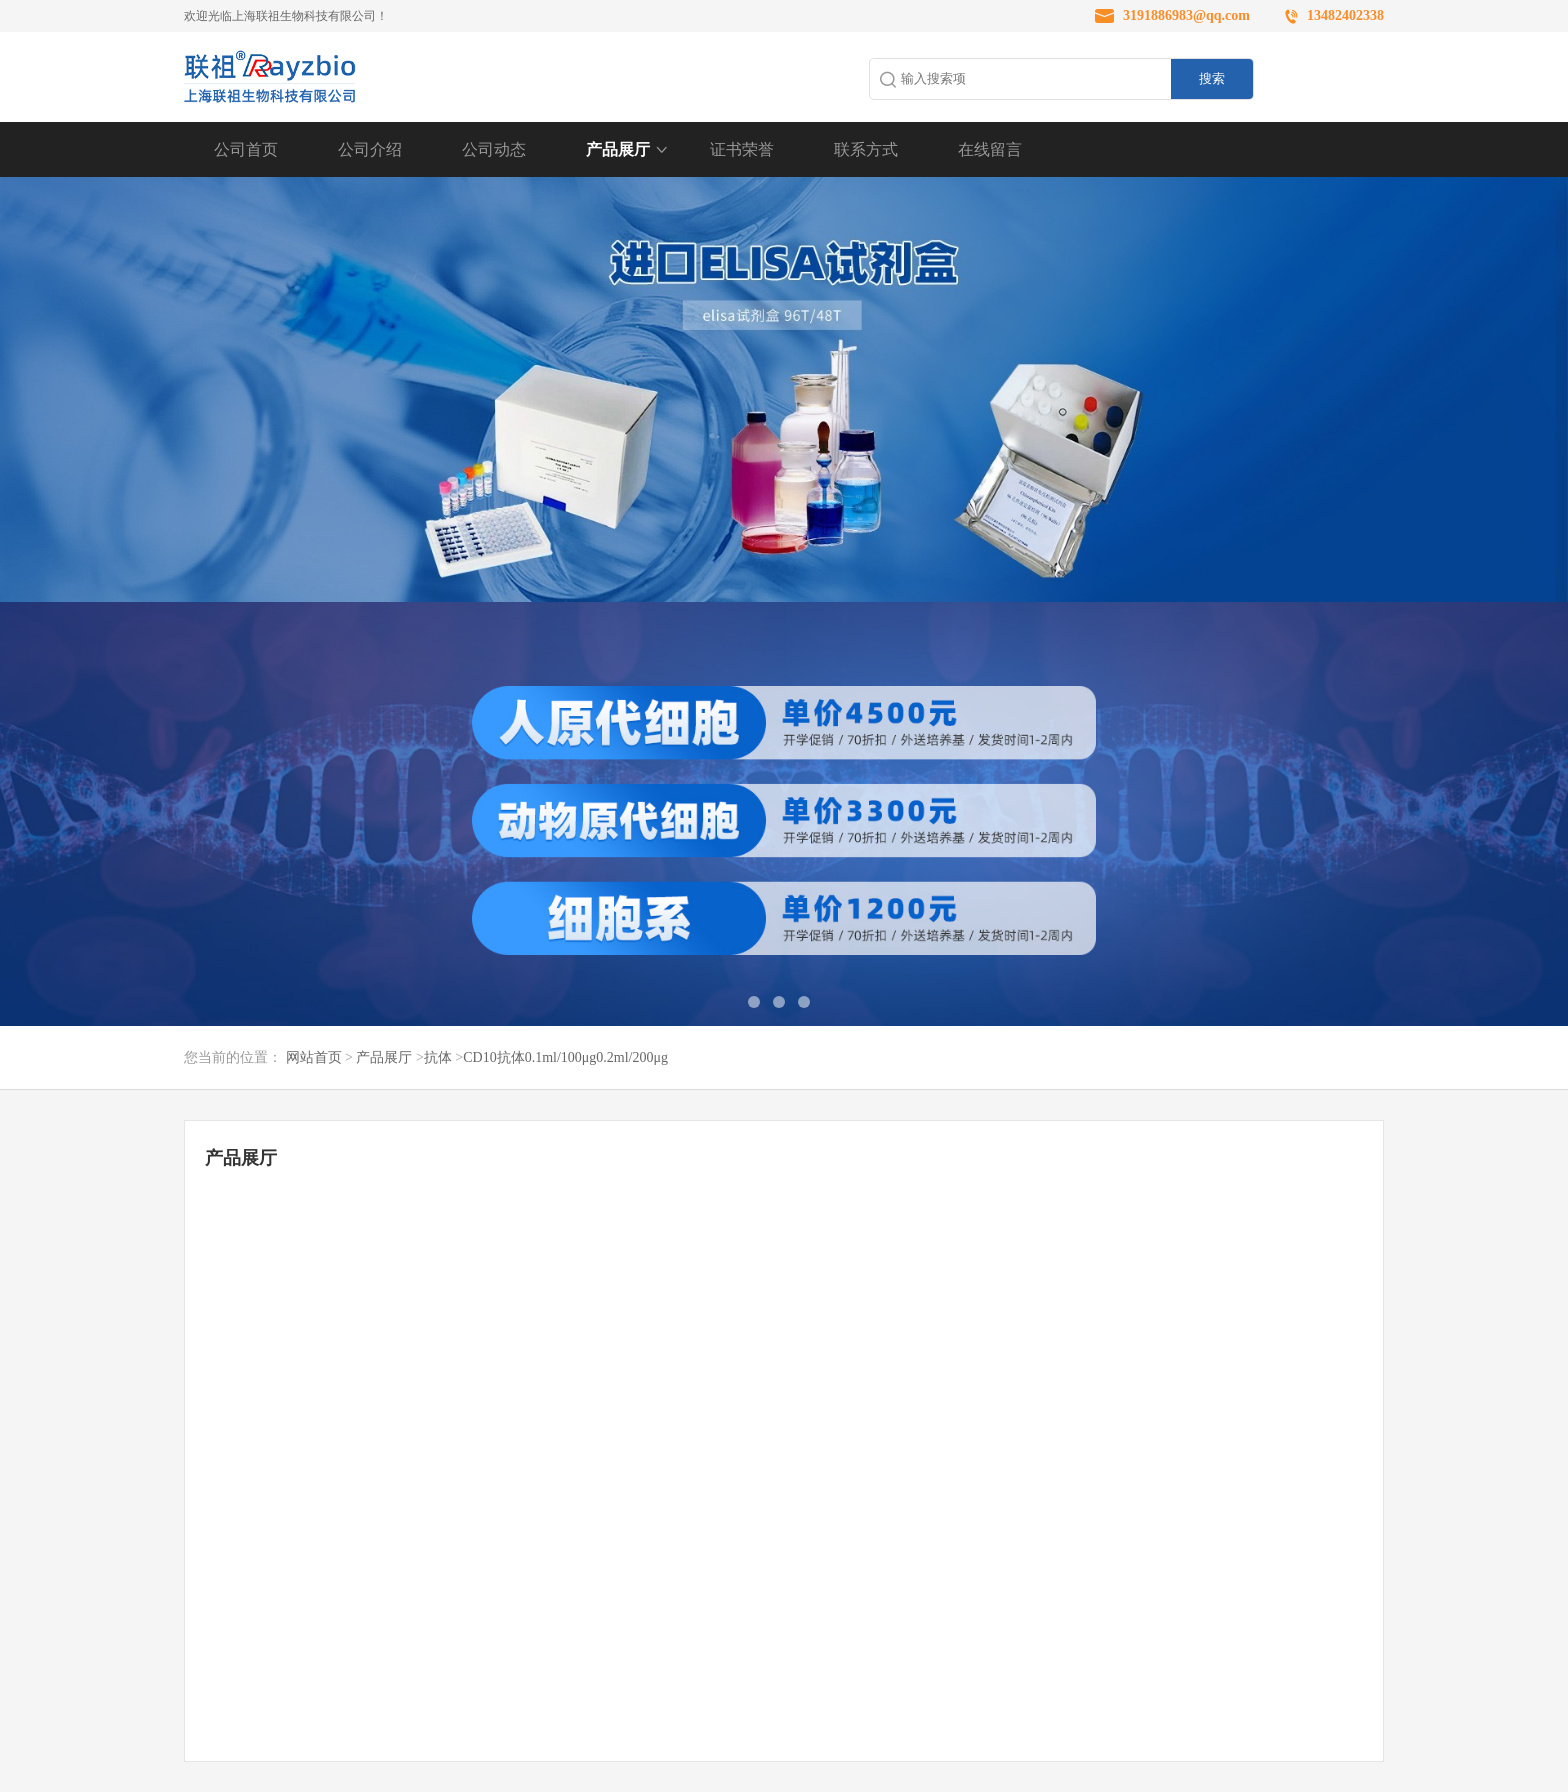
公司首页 (246, 149)
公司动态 (494, 149)
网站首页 (314, 1057)
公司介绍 (370, 149)
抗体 (438, 1057)
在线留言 (990, 149)
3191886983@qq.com (1186, 15)
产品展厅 (618, 149)
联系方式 (866, 149)
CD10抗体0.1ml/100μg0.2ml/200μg (565, 1057)
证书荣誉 (742, 149)
